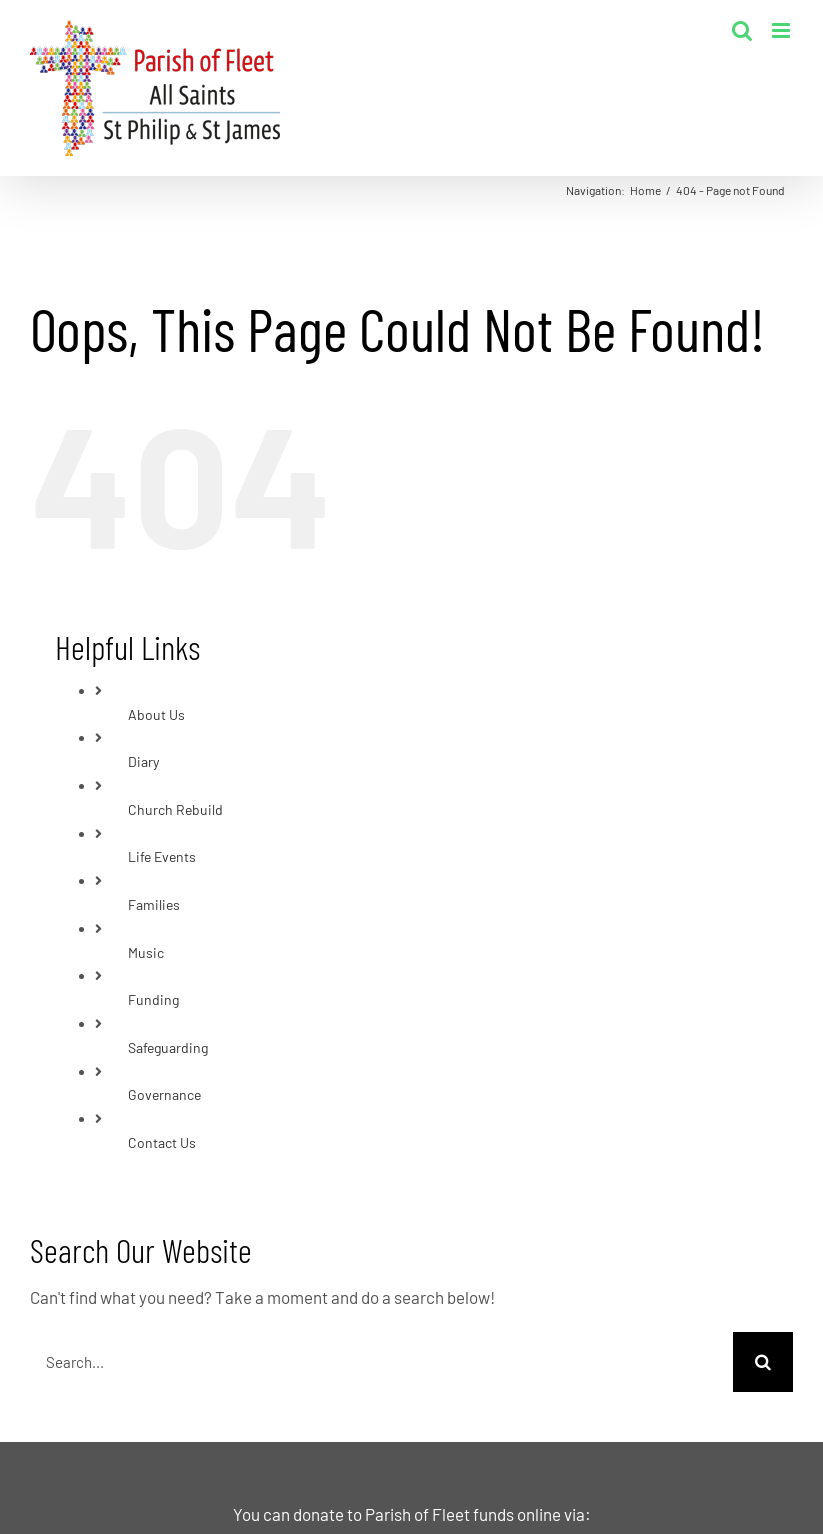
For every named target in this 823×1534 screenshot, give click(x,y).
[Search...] (381, 1362)
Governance (164, 1094)
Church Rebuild (175, 809)
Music (146, 952)
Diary (143, 761)
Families (154, 904)
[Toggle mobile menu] (782, 30)
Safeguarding (168, 1047)
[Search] (763, 1362)
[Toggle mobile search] (742, 30)
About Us (156, 714)
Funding (153, 999)
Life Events (162, 856)
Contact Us (162, 1142)
